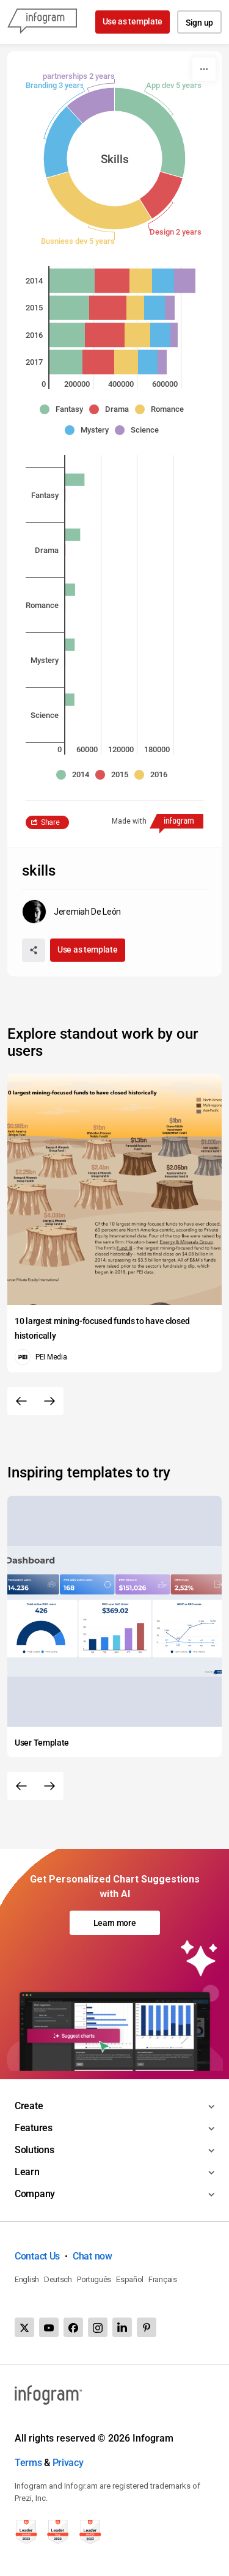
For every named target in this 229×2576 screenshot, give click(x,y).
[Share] (33, 950)
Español (130, 2279)
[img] (72, 280)
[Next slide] (49, 1401)
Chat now (92, 2256)
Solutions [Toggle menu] (34, 2150)
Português (94, 2279)
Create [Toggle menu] (29, 2106)
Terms (28, 2462)
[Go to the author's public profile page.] (71, 911)
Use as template (133, 21)
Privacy (68, 2462)
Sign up (199, 22)
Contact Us (37, 2256)
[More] (204, 69)
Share (50, 822)
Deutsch (58, 2279)
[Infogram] (42, 22)
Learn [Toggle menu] (27, 2172)
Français (162, 2279)
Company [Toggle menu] (35, 2194)
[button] (64, 409)
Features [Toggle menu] (34, 2128)
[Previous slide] (21, 1401)
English (27, 2279)
